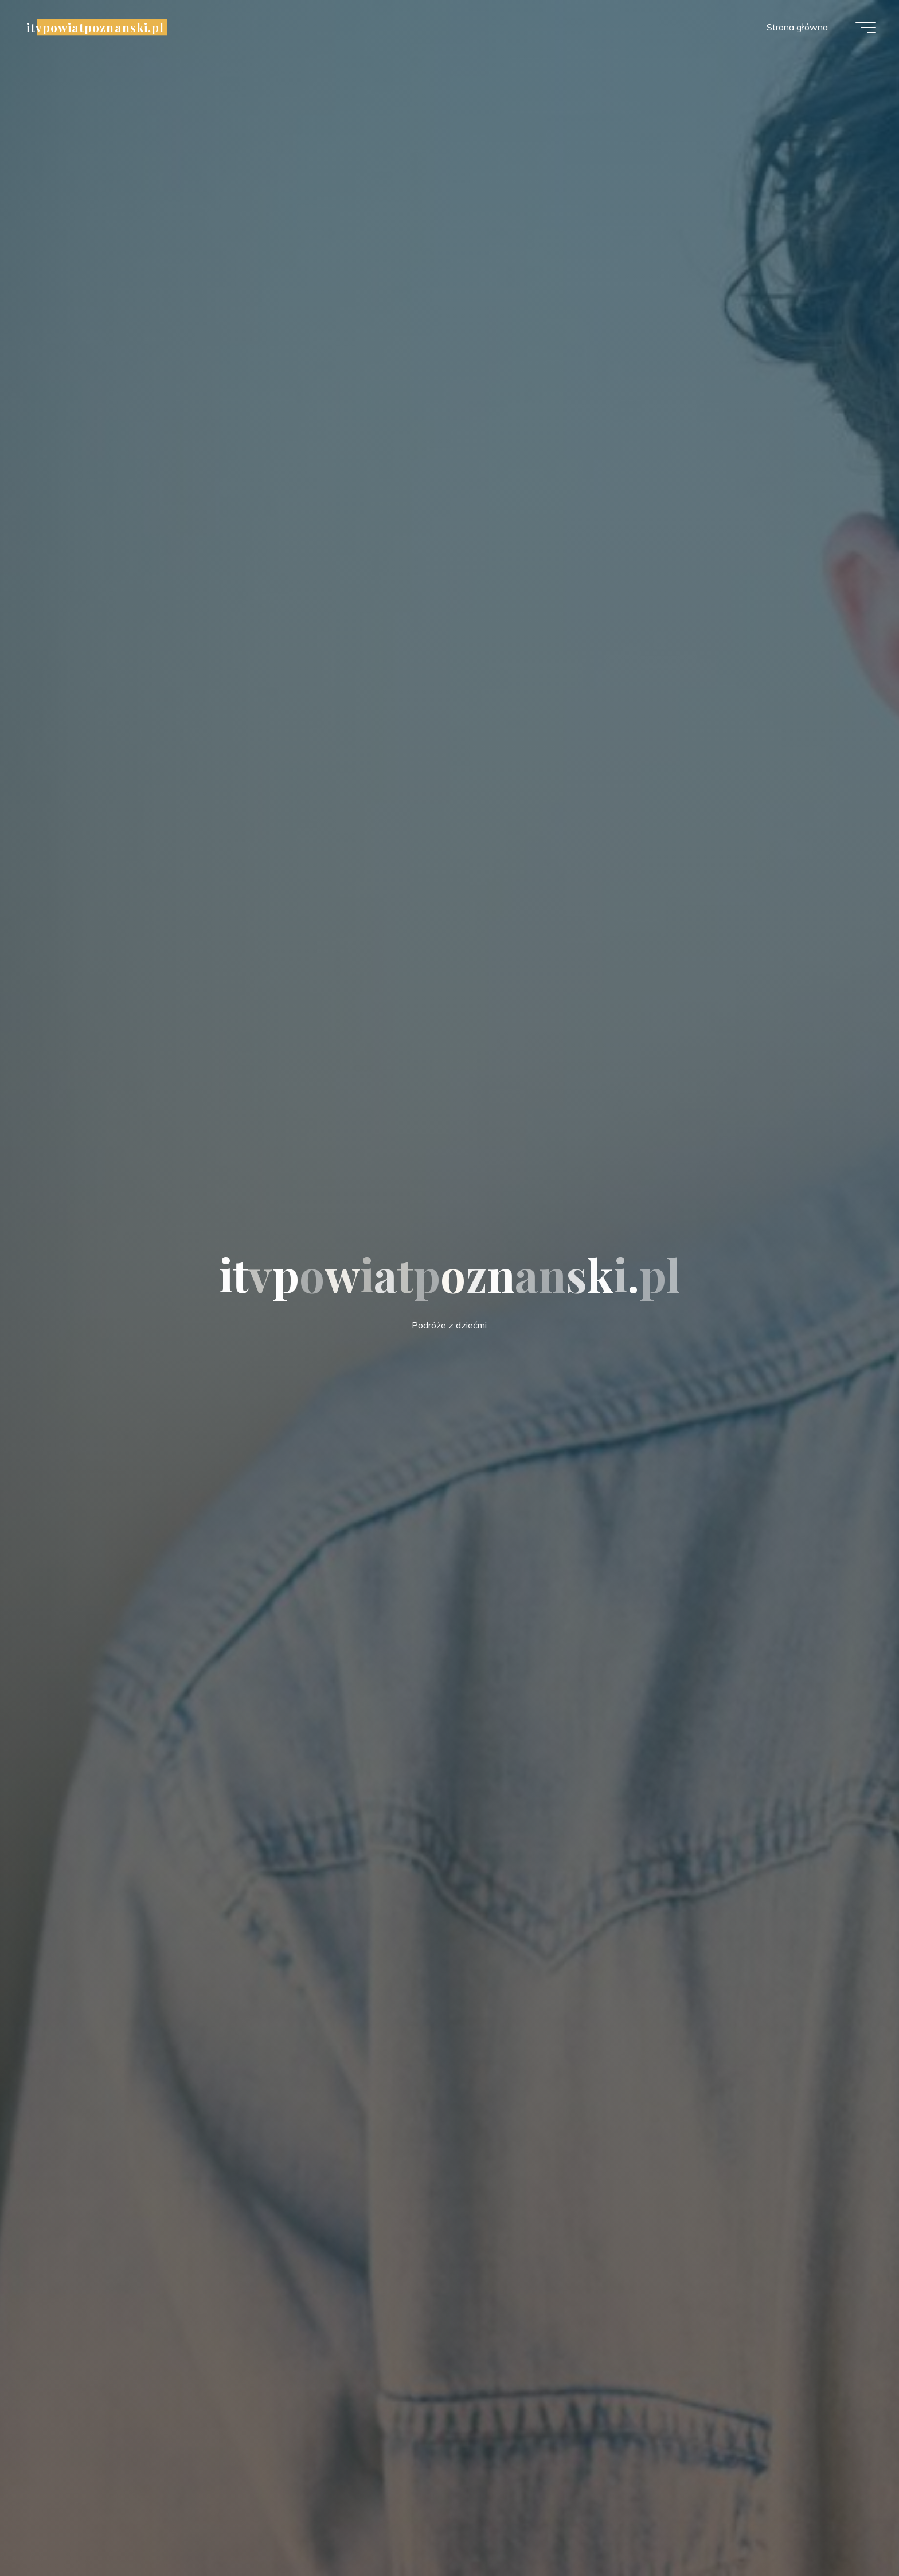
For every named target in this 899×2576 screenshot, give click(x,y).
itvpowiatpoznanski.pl (95, 27)
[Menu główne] (865, 27)
